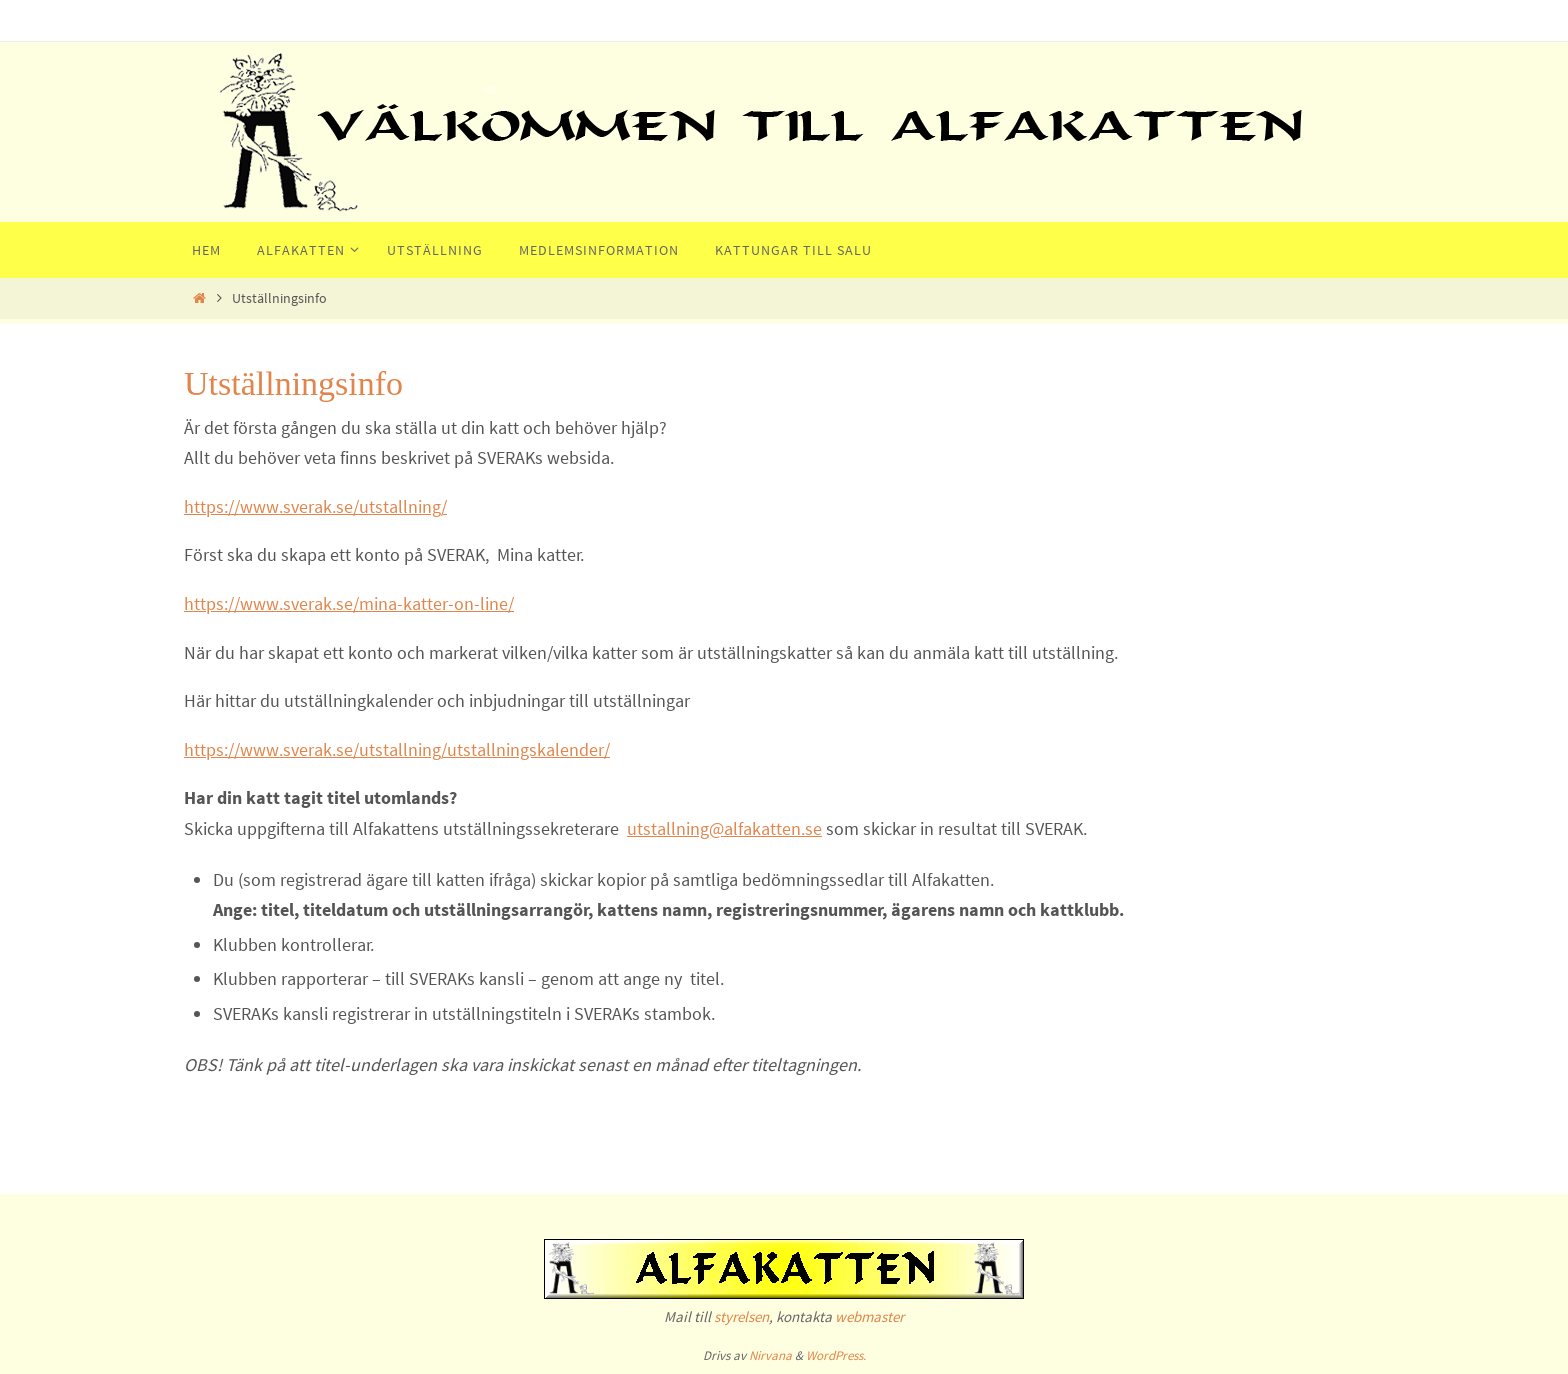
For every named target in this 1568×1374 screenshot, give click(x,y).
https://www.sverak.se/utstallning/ (315, 506)
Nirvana (770, 1355)
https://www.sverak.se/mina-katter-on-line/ (349, 603)
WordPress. (836, 1355)
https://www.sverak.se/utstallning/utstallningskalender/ (397, 749)
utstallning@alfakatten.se (724, 828)
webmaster (869, 1316)
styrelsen (741, 1316)
